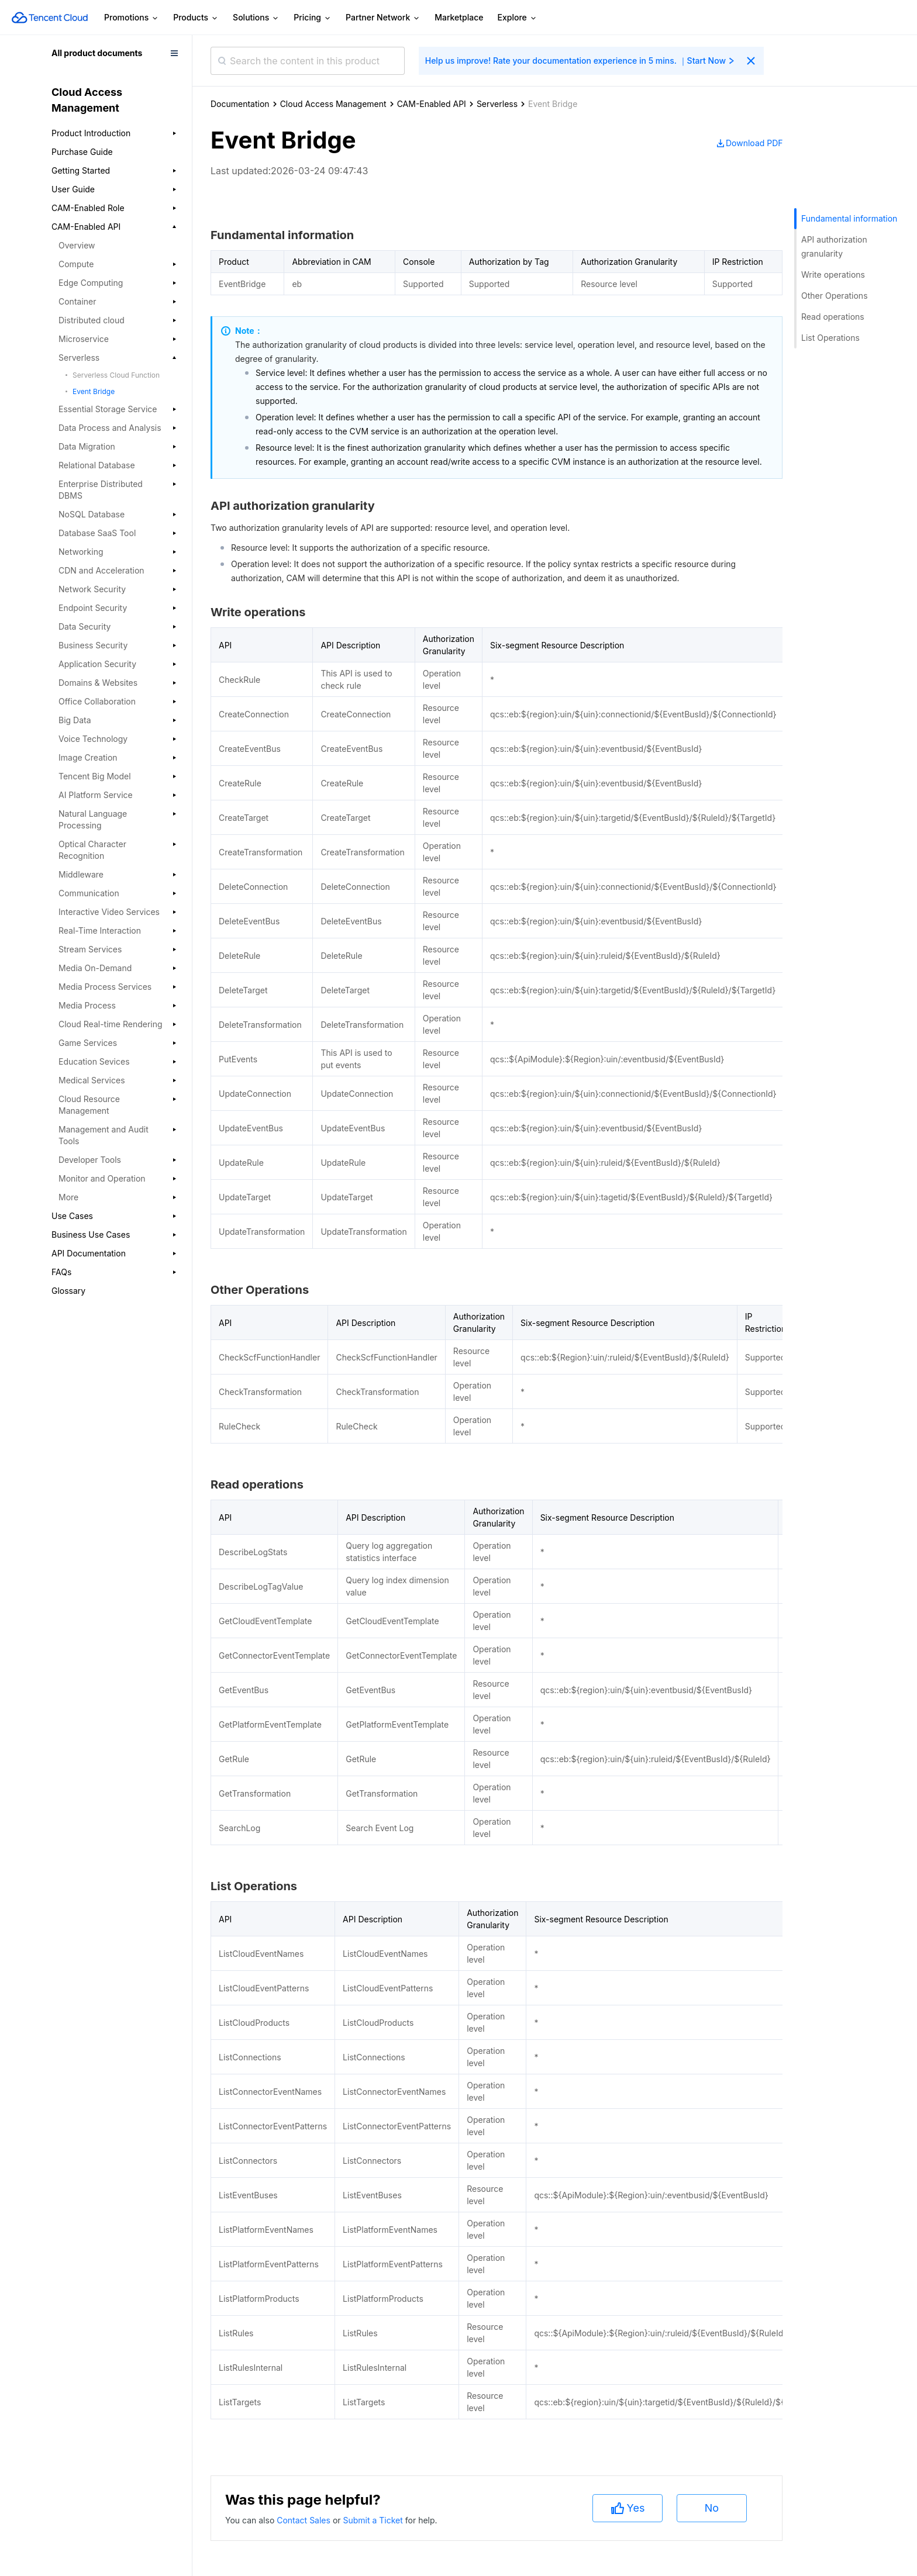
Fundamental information (849, 218)
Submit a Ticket (374, 2520)
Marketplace (459, 17)
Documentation (240, 104)
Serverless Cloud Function (116, 375)
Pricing (313, 17)
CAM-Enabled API (431, 104)
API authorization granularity (834, 246)
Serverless (497, 104)
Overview (76, 245)
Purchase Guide (82, 152)
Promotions (131, 17)
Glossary (68, 1291)
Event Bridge (94, 391)
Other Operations (834, 296)
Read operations (832, 317)
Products (196, 17)
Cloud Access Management (333, 104)
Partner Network (383, 17)
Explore (517, 17)
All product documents (96, 53)
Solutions (256, 17)
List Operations (830, 338)
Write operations (833, 274)
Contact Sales (305, 2520)
